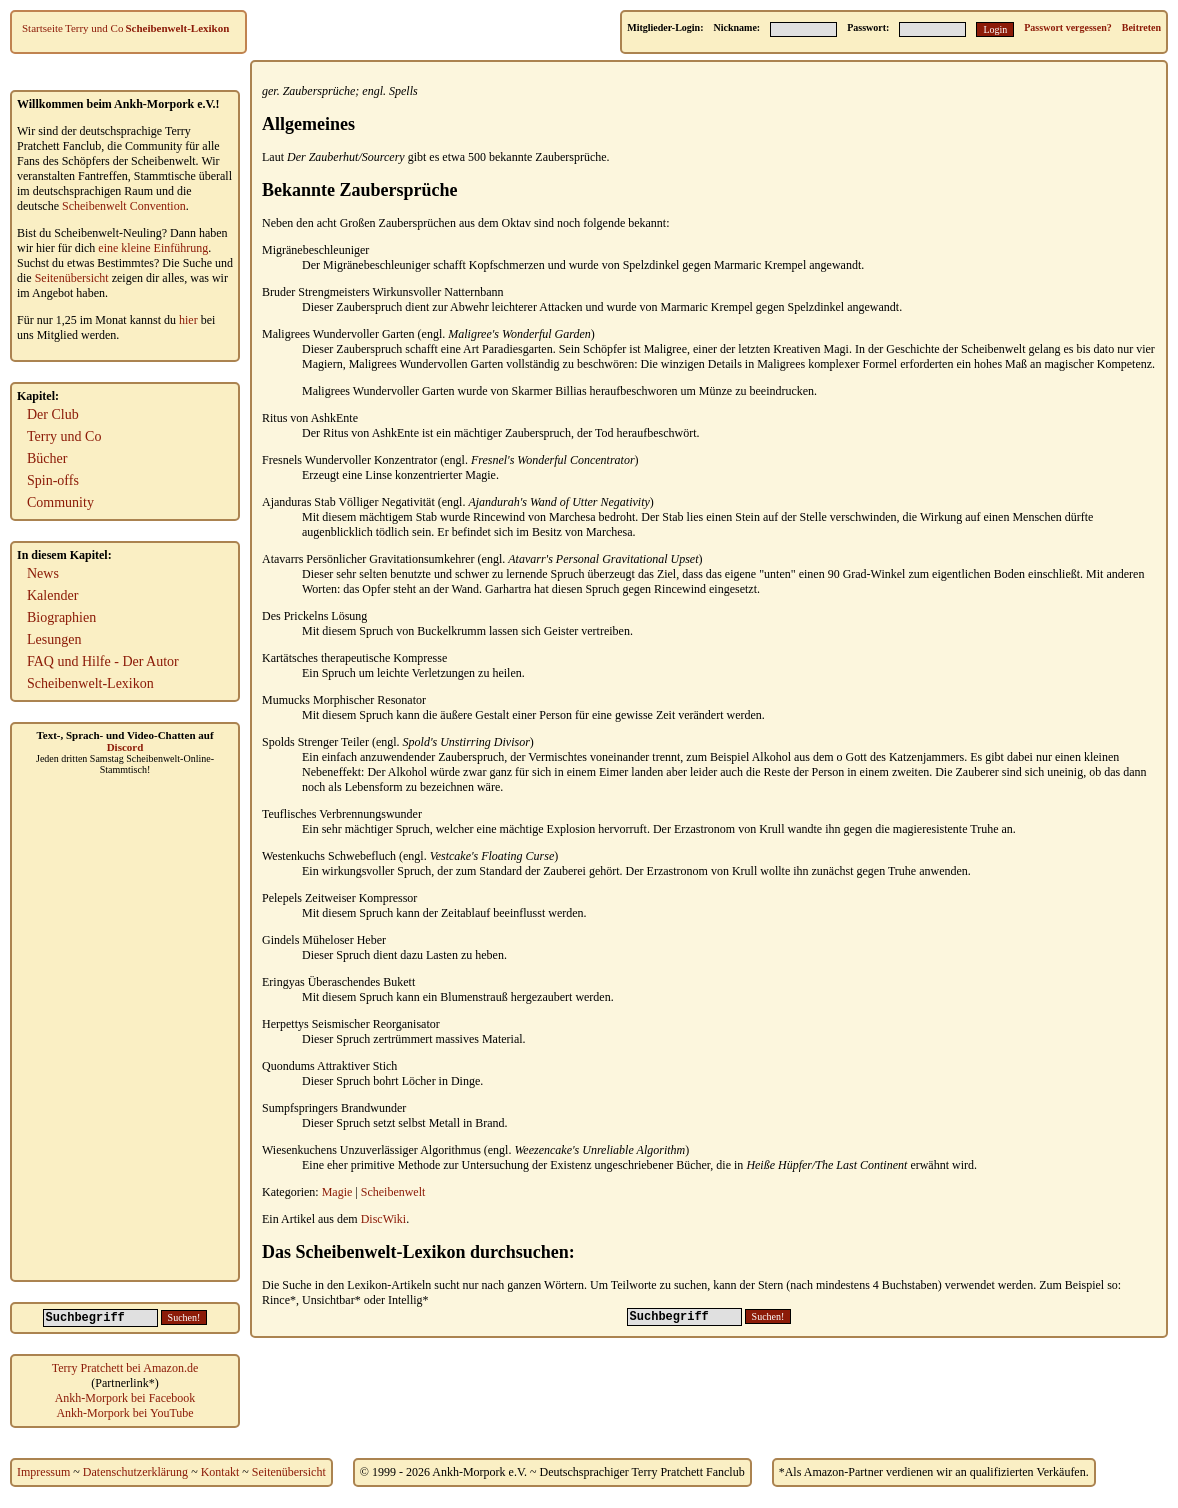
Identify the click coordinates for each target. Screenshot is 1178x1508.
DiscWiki (384, 1219)
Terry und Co (94, 28)
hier (188, 320)
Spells (403, 91)
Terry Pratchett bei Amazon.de (125, 1368)
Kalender (52, 595)
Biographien (61, 617)
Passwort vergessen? (1067, 27)
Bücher (47, 458)
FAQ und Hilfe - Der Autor (103, 661)
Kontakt (220, 1472)
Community (60, 502)
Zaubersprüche (319, 91)
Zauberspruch (369, 307)
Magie (337, 1192)
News (43, 573)
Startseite (42, 28)
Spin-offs (53, 480)
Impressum (43, 1472)
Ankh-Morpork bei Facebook (125, 1398)
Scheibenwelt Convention (124, 206)
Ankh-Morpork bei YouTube (124, 1413)
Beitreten (1141, 27)
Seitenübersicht (72, 278)
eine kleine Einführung (153, 248)
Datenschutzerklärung (135, 1472)
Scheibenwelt (393, 1192)
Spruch (568, 574)
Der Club (53, 414)
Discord (125, 747)
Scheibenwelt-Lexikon (177, 28)
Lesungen (54, 639)
